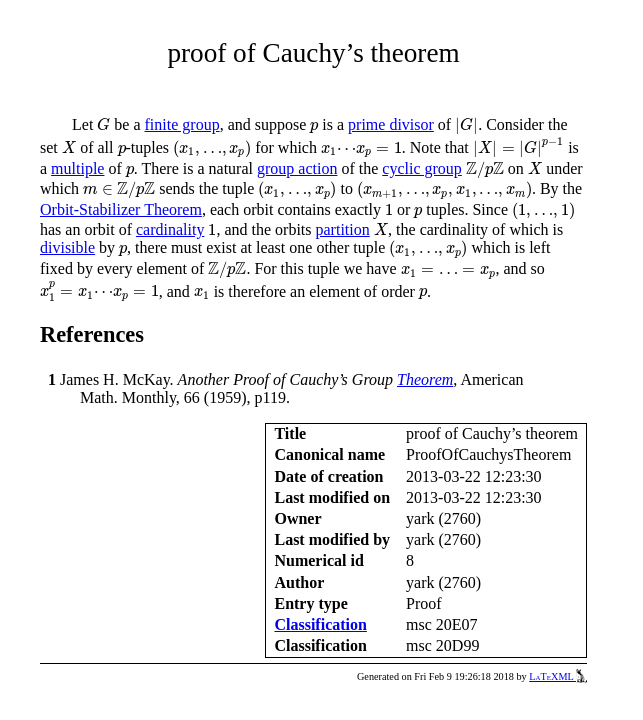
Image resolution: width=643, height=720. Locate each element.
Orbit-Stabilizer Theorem (121, 209)
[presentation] (103, 124)
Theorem (425, 379)
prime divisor (391, 124)
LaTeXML (558, 676)
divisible (67, 247)
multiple (77, 168)
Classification (320, 624)
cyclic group (422, 168)
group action (297, 168)
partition (343, 229)
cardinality (170, 229)
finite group (182, 124)
